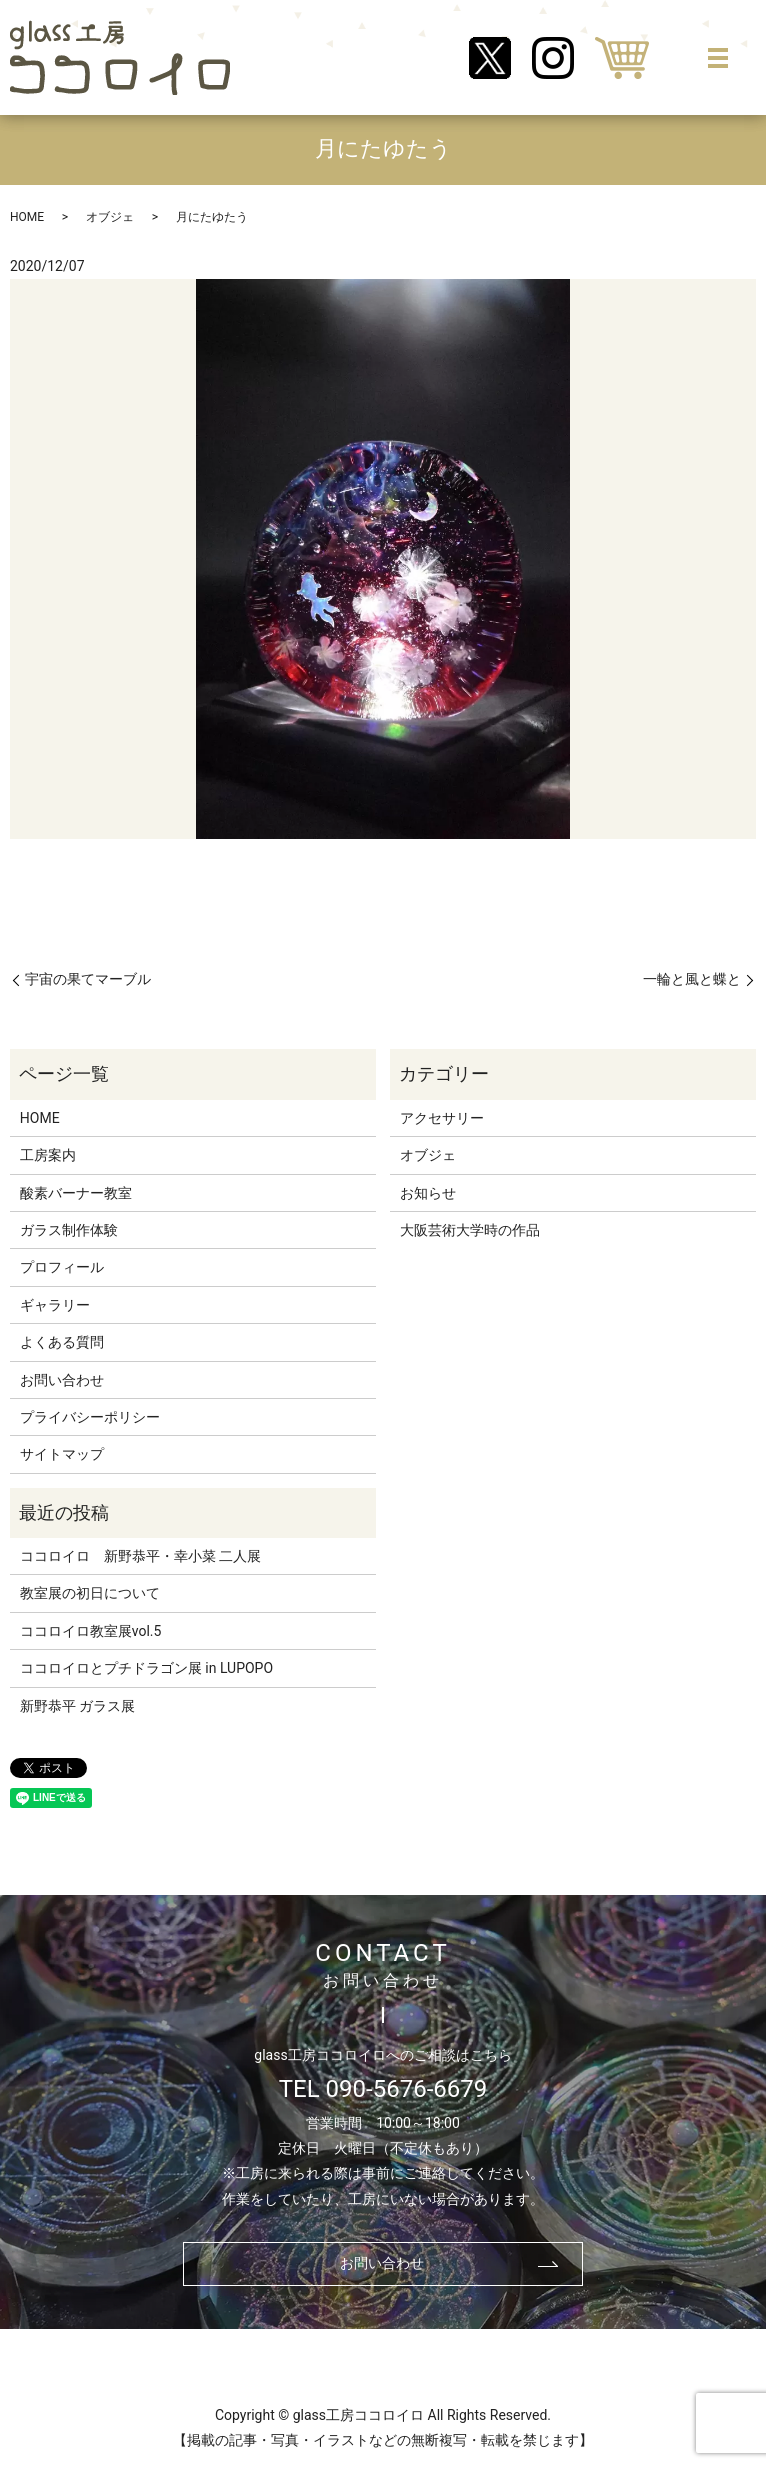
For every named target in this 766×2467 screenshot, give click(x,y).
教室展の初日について (90, 1593)
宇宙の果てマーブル (88, 979)
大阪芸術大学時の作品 (470, 1230)
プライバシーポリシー (90, 1417)
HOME (27, 217)
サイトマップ (62, 1454)
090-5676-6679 (407, 2089)
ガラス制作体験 (69, 1230)
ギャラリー (55, 1305)
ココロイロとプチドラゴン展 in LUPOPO (146, 1668)
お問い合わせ (62, 1380)
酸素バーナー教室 (76, 1193)
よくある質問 (62, 1342)
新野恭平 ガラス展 (77, 1706)
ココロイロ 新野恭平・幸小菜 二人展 (140, 1556)
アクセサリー (442, 1118)
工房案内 (48, 1155)
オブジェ (110, 217)
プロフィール (62, 1267)
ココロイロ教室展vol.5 (91, 1631)
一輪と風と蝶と (692, 979)
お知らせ (428, 1193)
